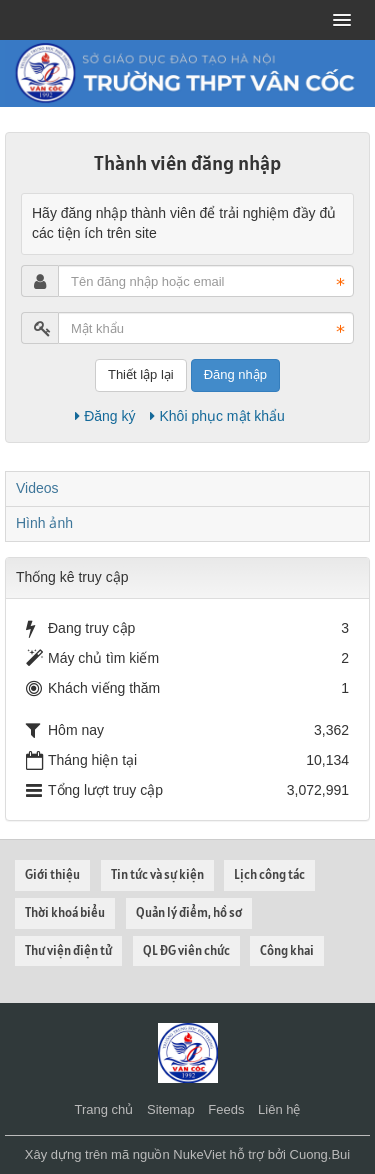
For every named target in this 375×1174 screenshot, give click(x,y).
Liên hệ (279, 1109)
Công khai (287, 950)
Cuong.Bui (320, 1154)
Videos (37, 488)
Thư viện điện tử (68, 950)
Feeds (226, 1109)
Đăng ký (105, 416)
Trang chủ (104, 1109)
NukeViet (199, 1154)
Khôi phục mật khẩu (217, 416)
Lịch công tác (269, 874)
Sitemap (171, 1109)
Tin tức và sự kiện (157, 874)
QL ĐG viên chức (186, 950)
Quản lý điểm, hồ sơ (189, 912)
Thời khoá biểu (65, 912)
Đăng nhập (235, 374)
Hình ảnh (44, 523)
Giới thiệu (52, 874)
